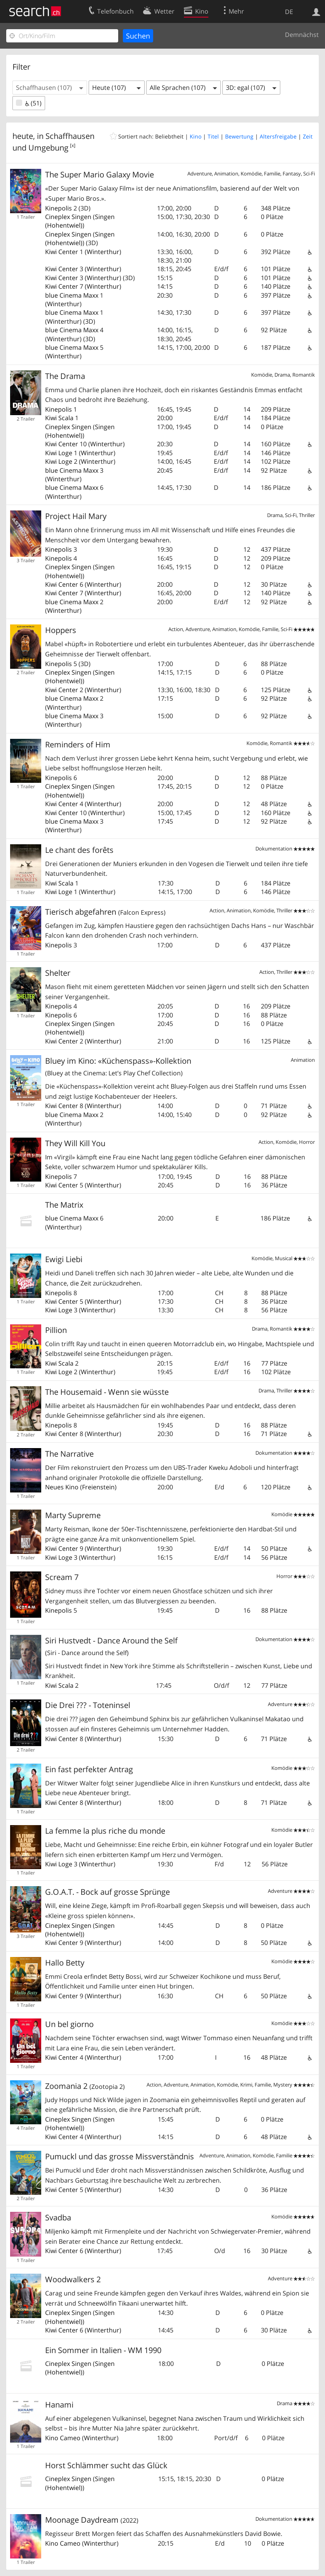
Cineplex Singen (68, 216)
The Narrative (69, 1453)
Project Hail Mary (76, 516)
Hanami (59, 2404)
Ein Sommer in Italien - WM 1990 (103, 2350)
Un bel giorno (69, 2024)
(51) (29, 103)
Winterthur (103, 251)
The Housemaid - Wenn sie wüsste (107, 1392)
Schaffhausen (69, 136)
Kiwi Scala (59, 418)
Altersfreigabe (278, 136)
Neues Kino (62, 1487)
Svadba (58, 2217)
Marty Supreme (73, 1515)
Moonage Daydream (91, 2520)
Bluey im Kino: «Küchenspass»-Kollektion (118, 1066)
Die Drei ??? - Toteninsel (87, 1705)
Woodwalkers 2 (73, 2279)
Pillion (56, 1330)
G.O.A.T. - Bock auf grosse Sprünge (107, 1892)
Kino (195, 136)
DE (289, 11)
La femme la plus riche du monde (105, 1830)
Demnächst (302, 34)
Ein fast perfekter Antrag (89, 1769)
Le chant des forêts (79, 850)
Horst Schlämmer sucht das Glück (106, 2465)
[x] (72, 145)
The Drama (65, 376)
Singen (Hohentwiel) (80, 221)
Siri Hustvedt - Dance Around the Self (111, 1646)
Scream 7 (62, 1577)
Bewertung (239, 136)
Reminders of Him (77, 744)
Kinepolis (58, 208)
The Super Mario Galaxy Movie (99, 174)
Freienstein (98, 1487)
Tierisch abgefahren (105, 912)
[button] (49, 88)
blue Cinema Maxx (71, 295)
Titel (213, 136)
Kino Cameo (62, 2438)
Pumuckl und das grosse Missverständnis (119, 2156)
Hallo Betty (64, 1962)
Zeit (308, 136)
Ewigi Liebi (63, 1259)
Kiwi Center (61, 251)
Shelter (57, 973)
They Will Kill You (75, 1143)
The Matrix (64, 1204)
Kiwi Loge (58, 453)
